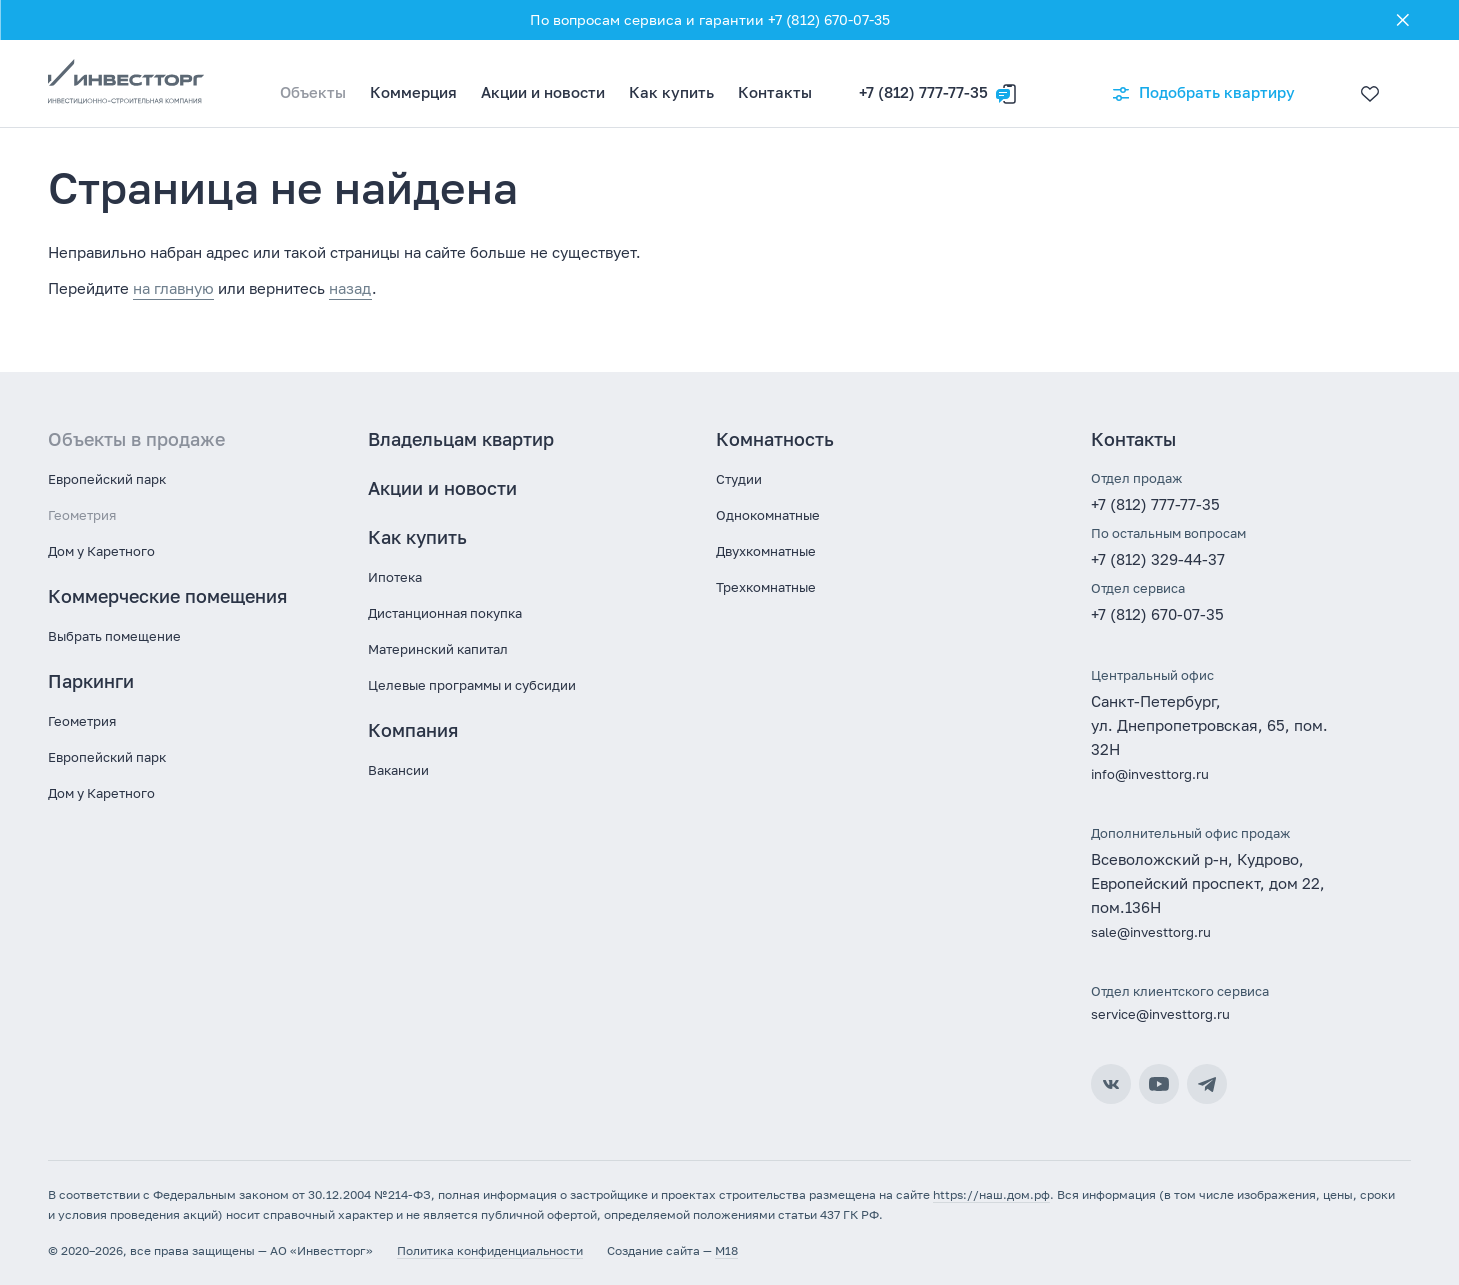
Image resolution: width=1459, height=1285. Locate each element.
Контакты (775, 92)
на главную (173, 288)
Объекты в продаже (136, 439)
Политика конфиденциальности (490, 1250)
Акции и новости (543, 92)
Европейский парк (107, 479)
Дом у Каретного (101, 551)
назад (350, 288)
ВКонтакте (1111, 1084)
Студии (739, 479)
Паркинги (91, 681)
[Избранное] (1365, 84)
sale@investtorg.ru (1151, 932)
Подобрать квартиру (1203, 93)
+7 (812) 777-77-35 (923, 92)
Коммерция (413, 92)
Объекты (313, 92)
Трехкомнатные (766, 587)
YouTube (1159, 1084)
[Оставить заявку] (1006, 84)
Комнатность (775, 439)
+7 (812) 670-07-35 (1157, 614)
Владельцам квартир (461, 439)
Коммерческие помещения (167, 596)
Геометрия (82, 515)
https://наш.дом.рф (991, 1194)
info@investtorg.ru (1150, 774)
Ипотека (395, 577)
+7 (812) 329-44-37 (1158, 559)
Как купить (671, 92)
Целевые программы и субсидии (472, 685)
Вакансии (398, 770)
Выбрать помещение (114, 636)
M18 (726, 1250)
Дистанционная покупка (445, 613)
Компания (413, 730)
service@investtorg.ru (1160, 1014)
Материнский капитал (438, 649)
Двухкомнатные (766, 551)
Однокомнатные (768, 515)
